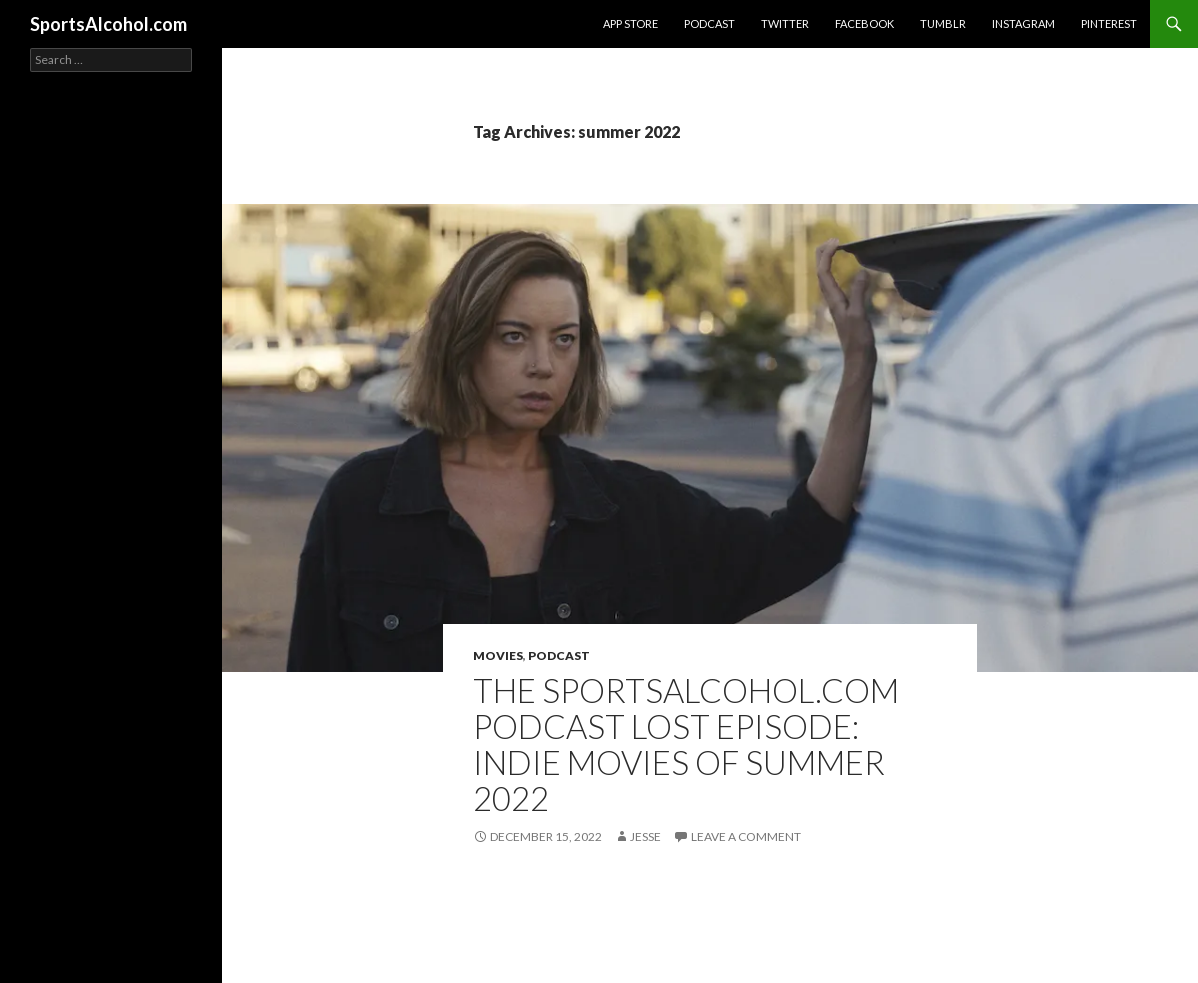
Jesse (645, 836)
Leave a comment (746, 836)
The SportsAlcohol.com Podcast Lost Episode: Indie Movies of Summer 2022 (686, 744)
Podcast (709, 23)
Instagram (1023, 23)
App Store (630, 23)
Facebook (864, 23)
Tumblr (943, 23)
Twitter (785, 23)
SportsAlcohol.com (108, 24)
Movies (498, 655)
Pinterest (1109, 23)
